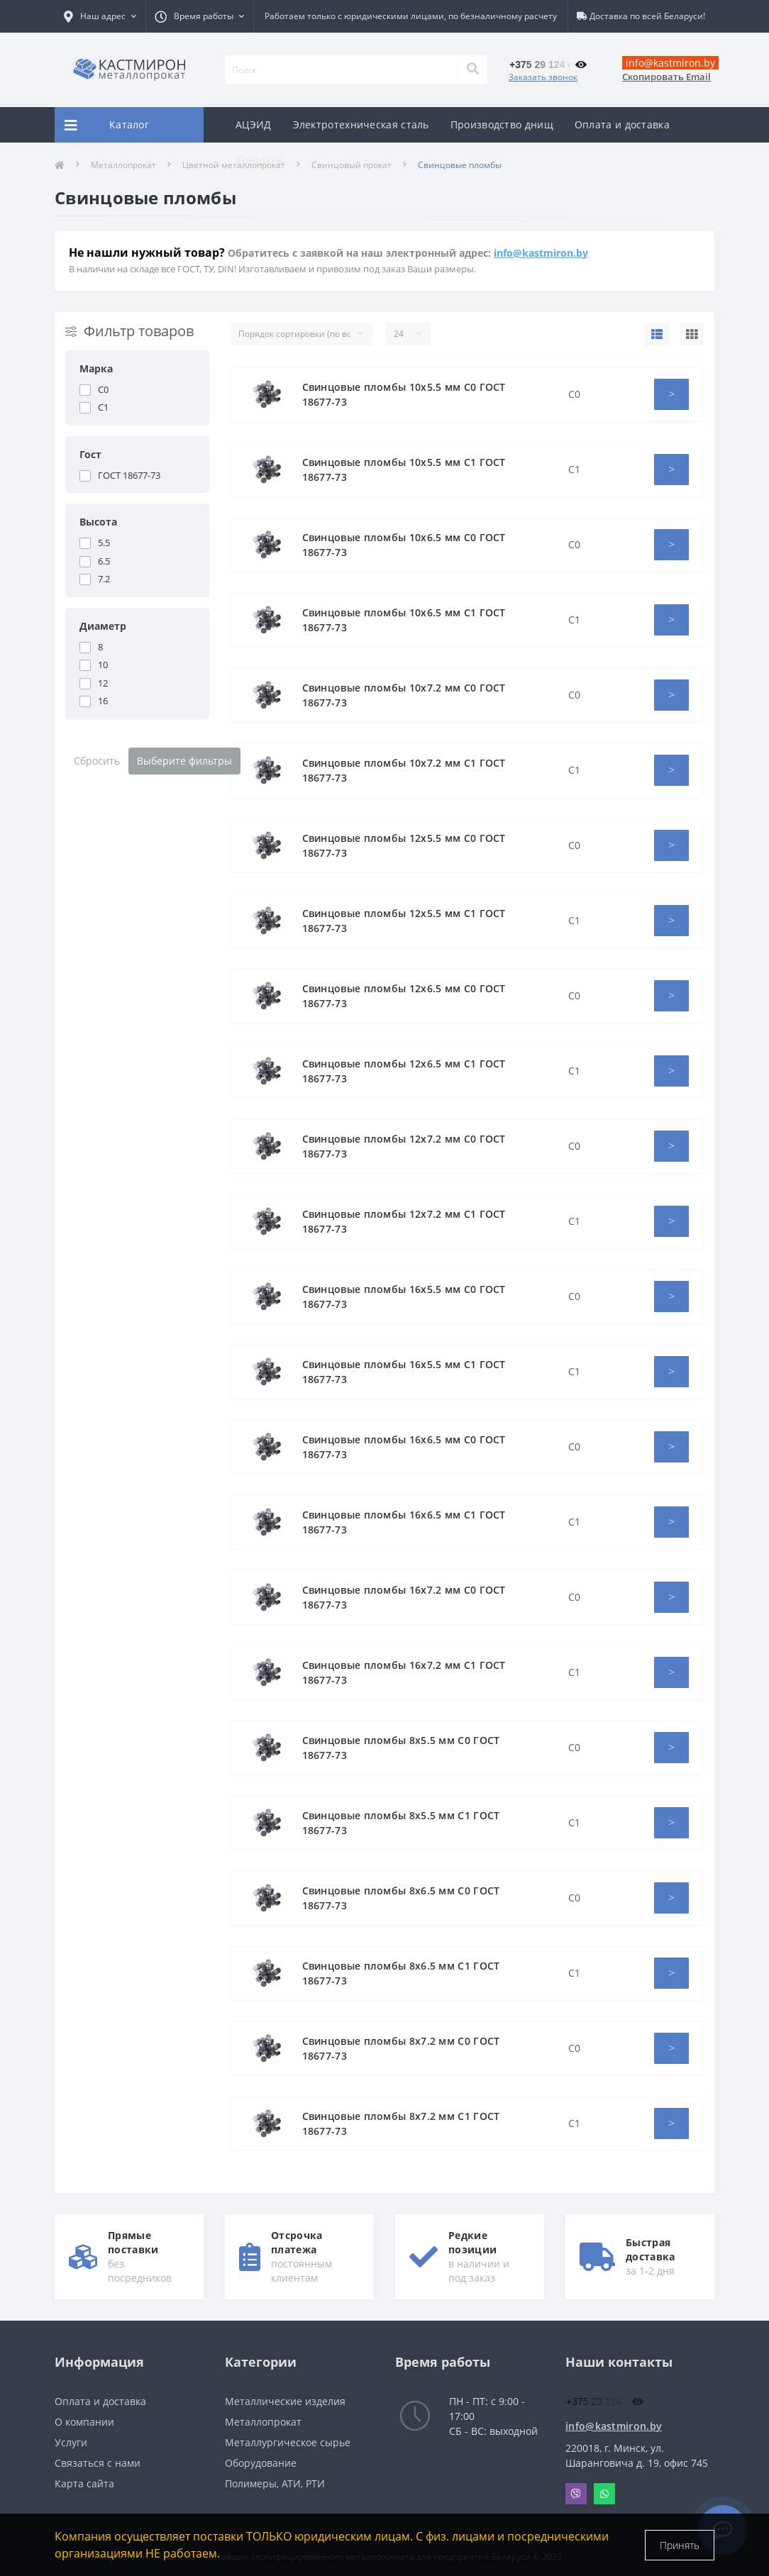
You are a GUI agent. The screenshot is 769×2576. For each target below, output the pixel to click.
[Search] (472, 69)
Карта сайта (84, 2483)
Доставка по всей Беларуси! (647, 16)
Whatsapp (604, 2494)
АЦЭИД (254, 124)
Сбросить (97, 760)
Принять (679, 2545)
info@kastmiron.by (541, 253)
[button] (199, 16)
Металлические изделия (285, 2401)
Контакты (260, 160)
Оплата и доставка (622, 124)
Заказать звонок (543, 77)
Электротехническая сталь (361, 124)
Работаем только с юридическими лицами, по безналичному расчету (411, 16)
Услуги (71, 2442)
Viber (576, 2494)
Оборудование (261, 2463)
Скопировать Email (666, 76)
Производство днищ (501, 124)
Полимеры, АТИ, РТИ (275, 2483)
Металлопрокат (263, 2421)
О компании (84, 2421)
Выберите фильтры (184, 760)
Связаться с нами (97, 2463)
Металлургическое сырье (287, 2442)
